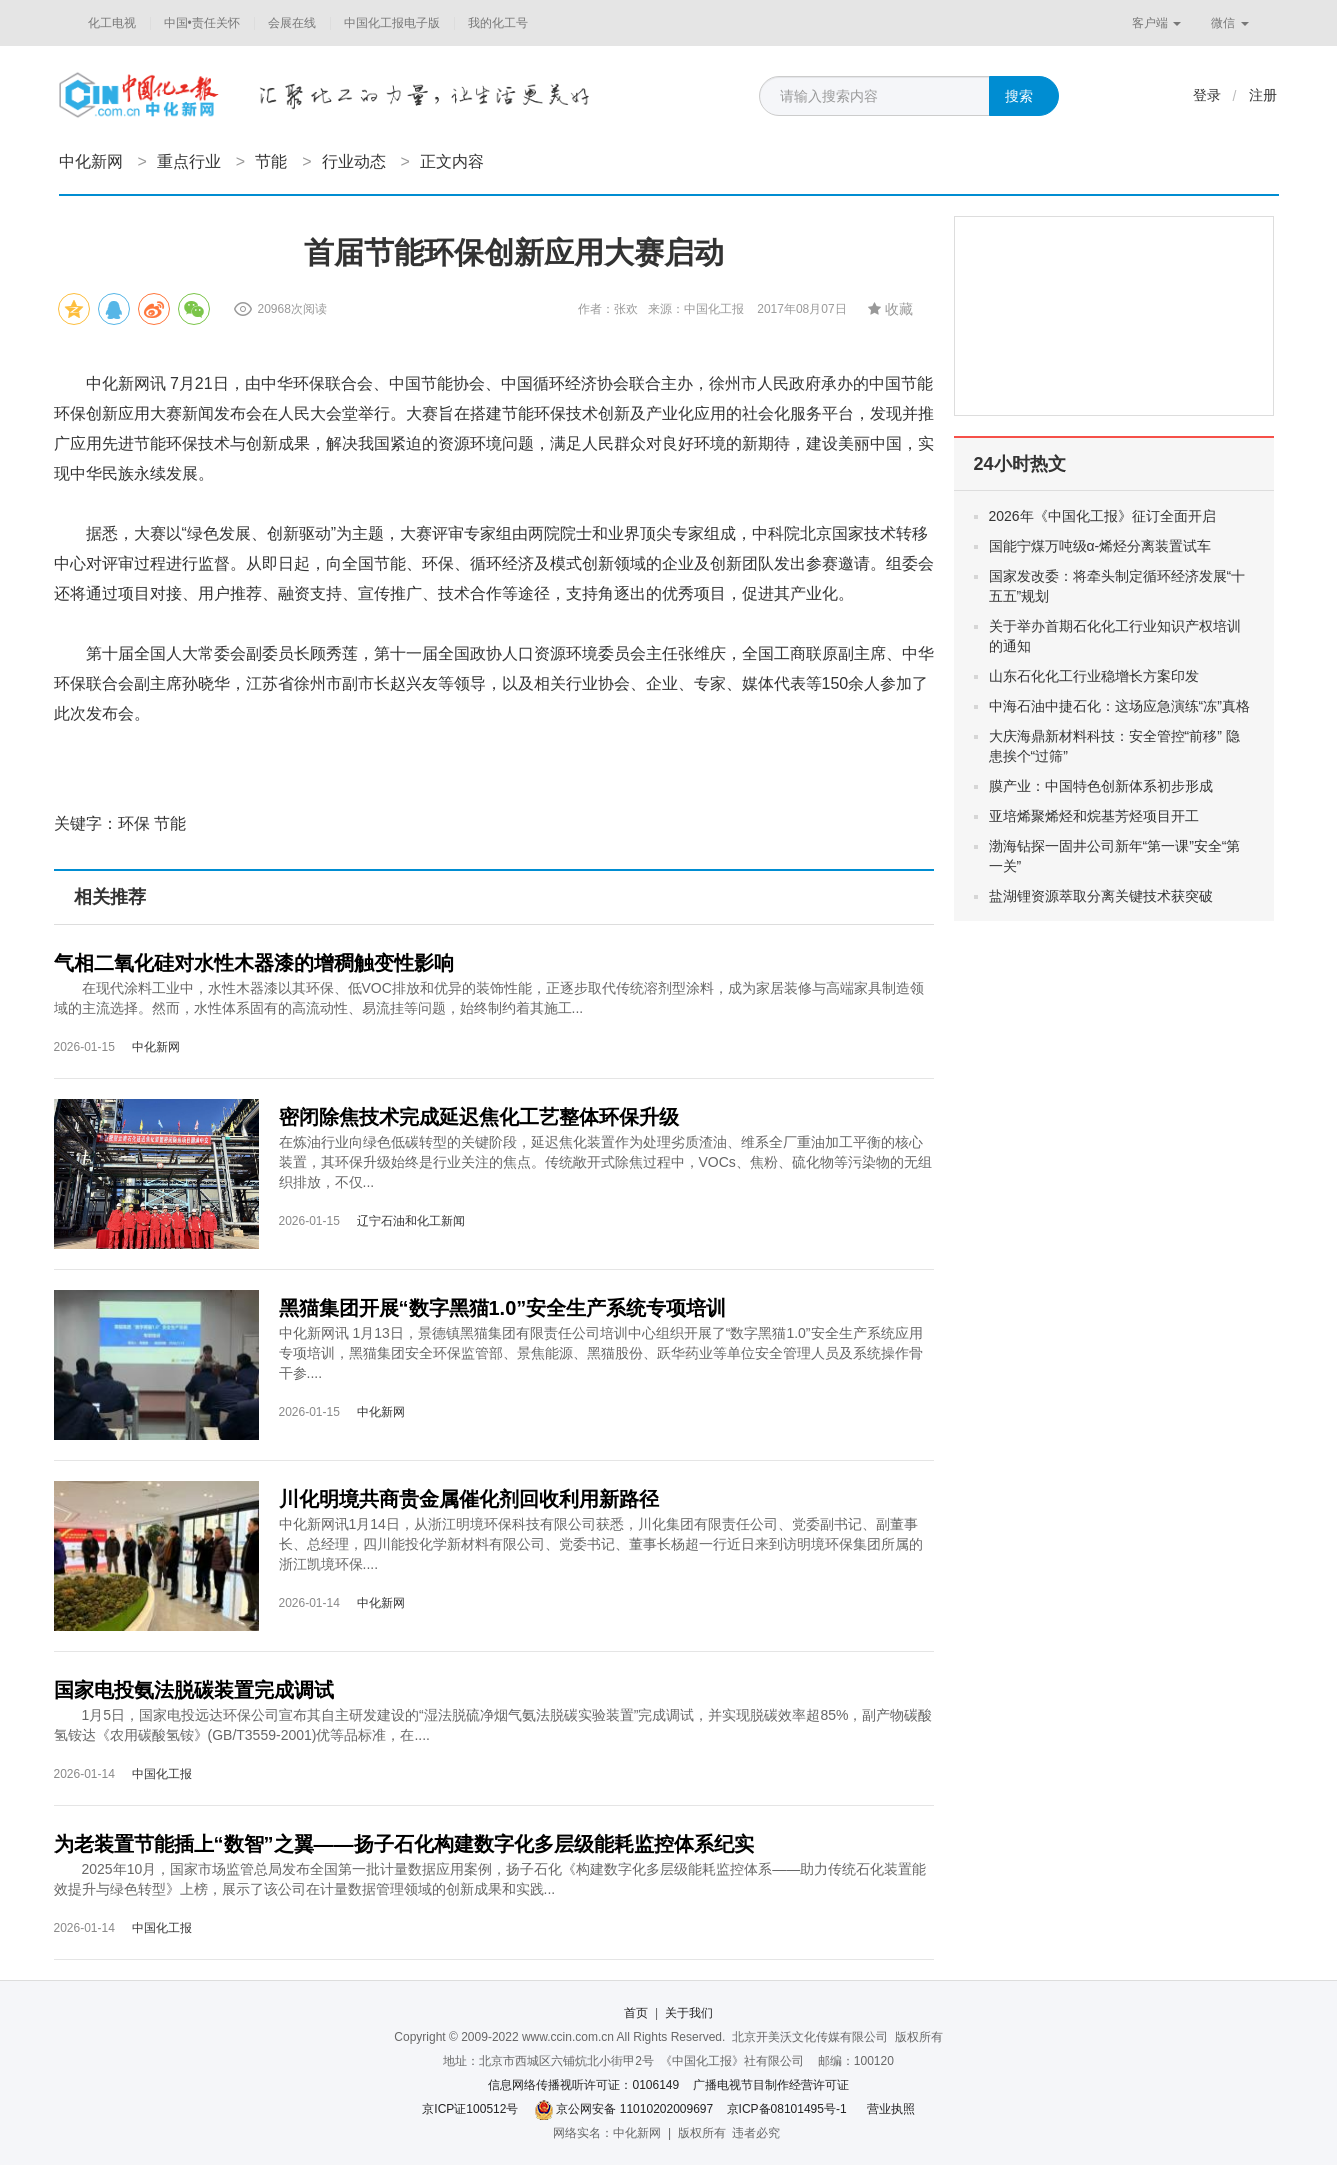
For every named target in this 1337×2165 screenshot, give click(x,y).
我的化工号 (498, 23)
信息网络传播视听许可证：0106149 (583, 2085)
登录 (1207, 95)
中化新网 (91, 161)
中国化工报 (162, 1774)
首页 (636, 2013)
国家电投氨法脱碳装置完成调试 (194, 1690)
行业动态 (354, 161)
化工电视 (112, 23)
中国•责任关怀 (202, 23)
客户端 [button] (1156, 23)
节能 (271, 161)
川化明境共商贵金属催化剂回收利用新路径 (469, 1499)
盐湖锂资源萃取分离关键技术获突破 (1101, 896)
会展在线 (292, 23)
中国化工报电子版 (392, 23)
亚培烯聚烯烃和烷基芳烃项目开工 (1094, 816)
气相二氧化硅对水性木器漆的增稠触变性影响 (254, 963)
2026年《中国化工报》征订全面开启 (1102, 516)
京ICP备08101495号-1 (787, 2109)
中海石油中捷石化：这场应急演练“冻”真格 (1119, 706)
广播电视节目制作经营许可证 (771, 2085)
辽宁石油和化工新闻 (411, 1221)
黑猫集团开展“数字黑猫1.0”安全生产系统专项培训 (503, 1308)
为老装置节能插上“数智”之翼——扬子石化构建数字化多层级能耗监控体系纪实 (404, 1844)
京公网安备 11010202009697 (634, 2109)
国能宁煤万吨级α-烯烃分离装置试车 (1100, 546)
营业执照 (891, 2109)
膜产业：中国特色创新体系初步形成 (1101, 786)
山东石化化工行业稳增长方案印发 (1094, 676)
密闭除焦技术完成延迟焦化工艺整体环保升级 (479, 1117)
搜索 (1019, 96)
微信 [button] (1229, 23)
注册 (1263, 95)
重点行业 (189, 161)
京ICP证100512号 (470, 2109)
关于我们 (689, 2013)
